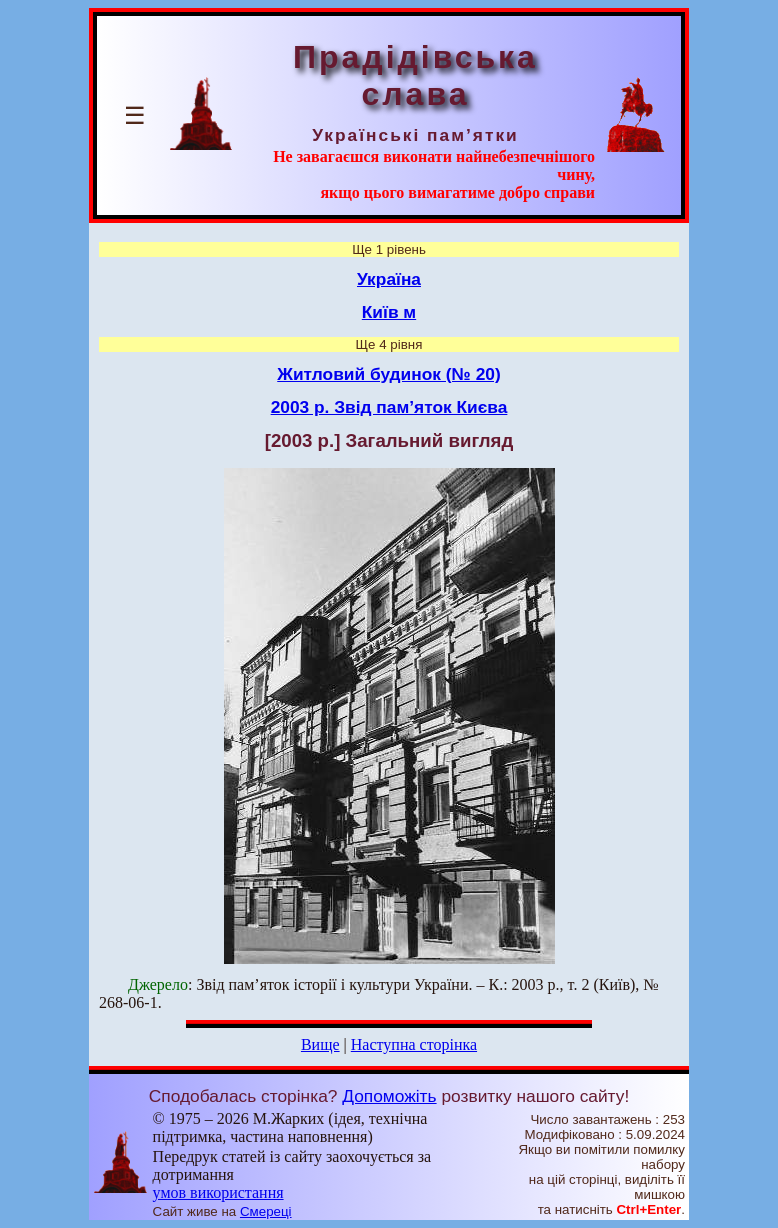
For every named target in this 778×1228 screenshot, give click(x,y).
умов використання (218, 1192)
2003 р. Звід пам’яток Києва (389, 407)
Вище (320, 1044)
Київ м (389, 312)
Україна (389, 279)
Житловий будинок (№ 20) (389, 374)
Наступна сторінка (414, 1044)
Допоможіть (389, 1096)
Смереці (266, 1211)
